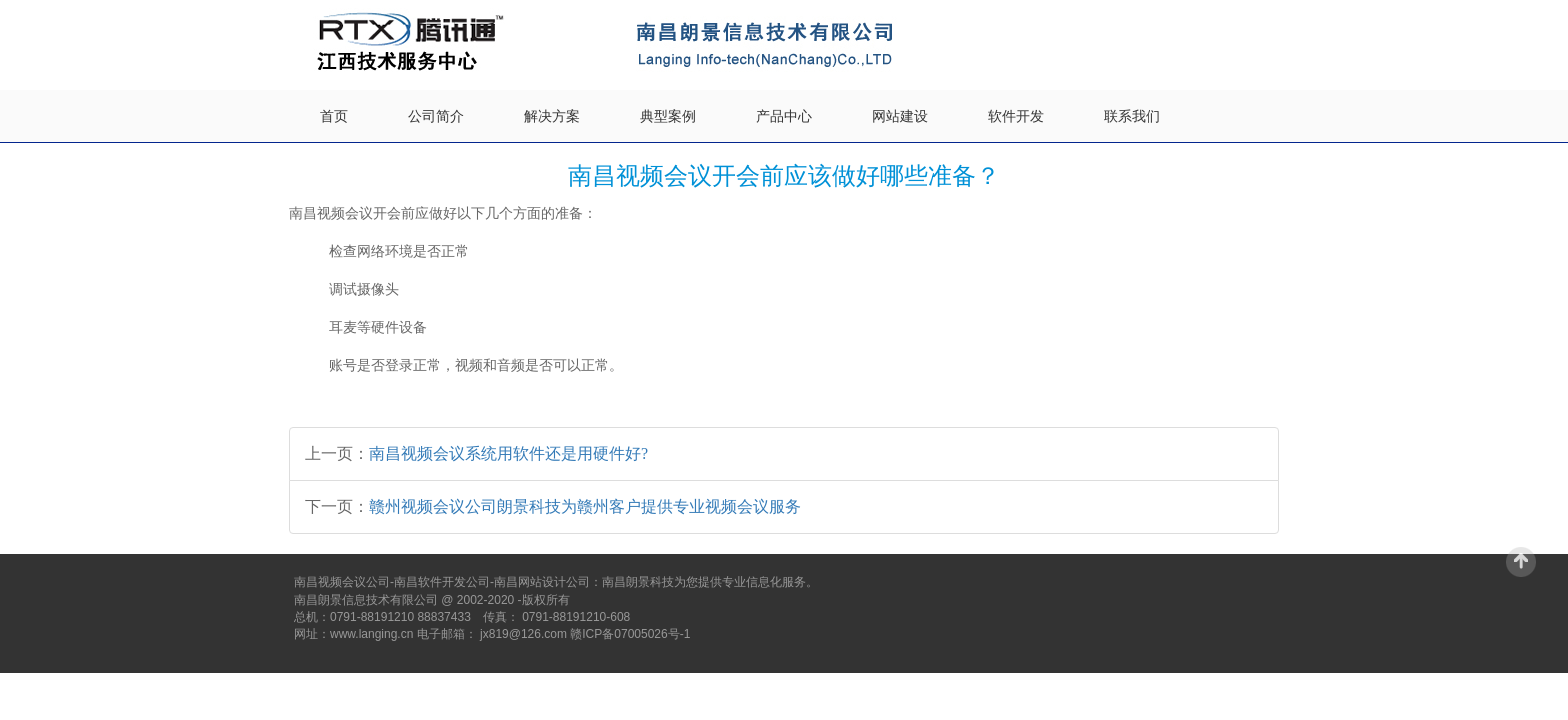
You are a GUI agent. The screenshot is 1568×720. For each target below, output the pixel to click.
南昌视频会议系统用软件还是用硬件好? (508, 453)
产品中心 (784, 116)
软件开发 (1016, 116)
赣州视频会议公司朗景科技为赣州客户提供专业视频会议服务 (585, 506)
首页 (334, 116)
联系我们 (1132, 116)
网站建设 (900, 116)
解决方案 (552, 116)
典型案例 (668, 116)
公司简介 (436, 116)
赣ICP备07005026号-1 (630, 634)
